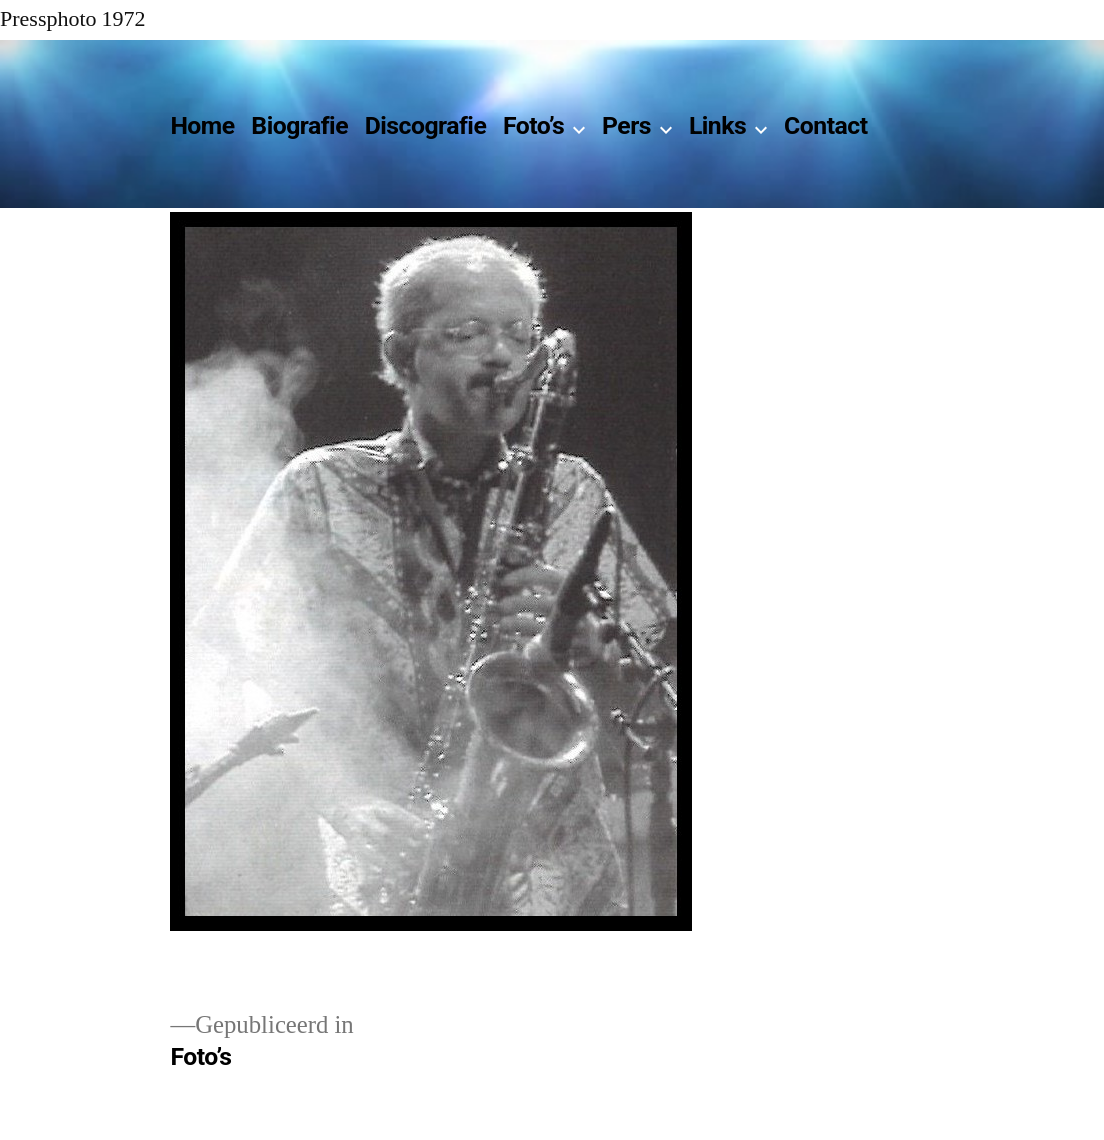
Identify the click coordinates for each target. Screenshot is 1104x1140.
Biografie (299, 125)
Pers (626, 125)
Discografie (426, 125)
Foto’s (533, 125)
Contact (825, 125)
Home (202, 125)
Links (717, 125)
